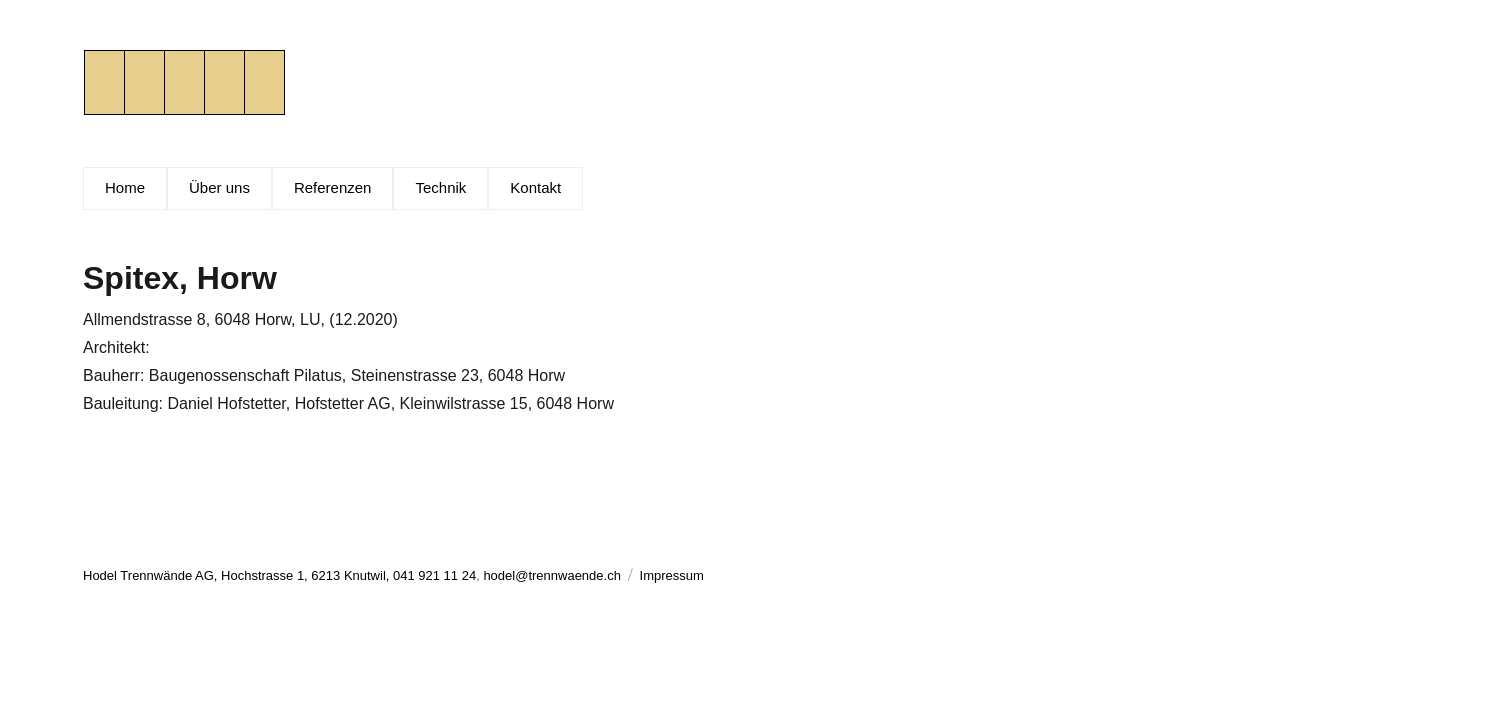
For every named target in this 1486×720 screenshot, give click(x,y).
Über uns (219, 187)
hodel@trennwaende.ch (552, 575)
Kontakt (535, 187)
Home (125, 187)
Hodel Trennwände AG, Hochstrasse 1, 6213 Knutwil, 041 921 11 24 (279, 575)
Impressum (672, 575)
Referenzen (333, 187)
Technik (440, 187)
